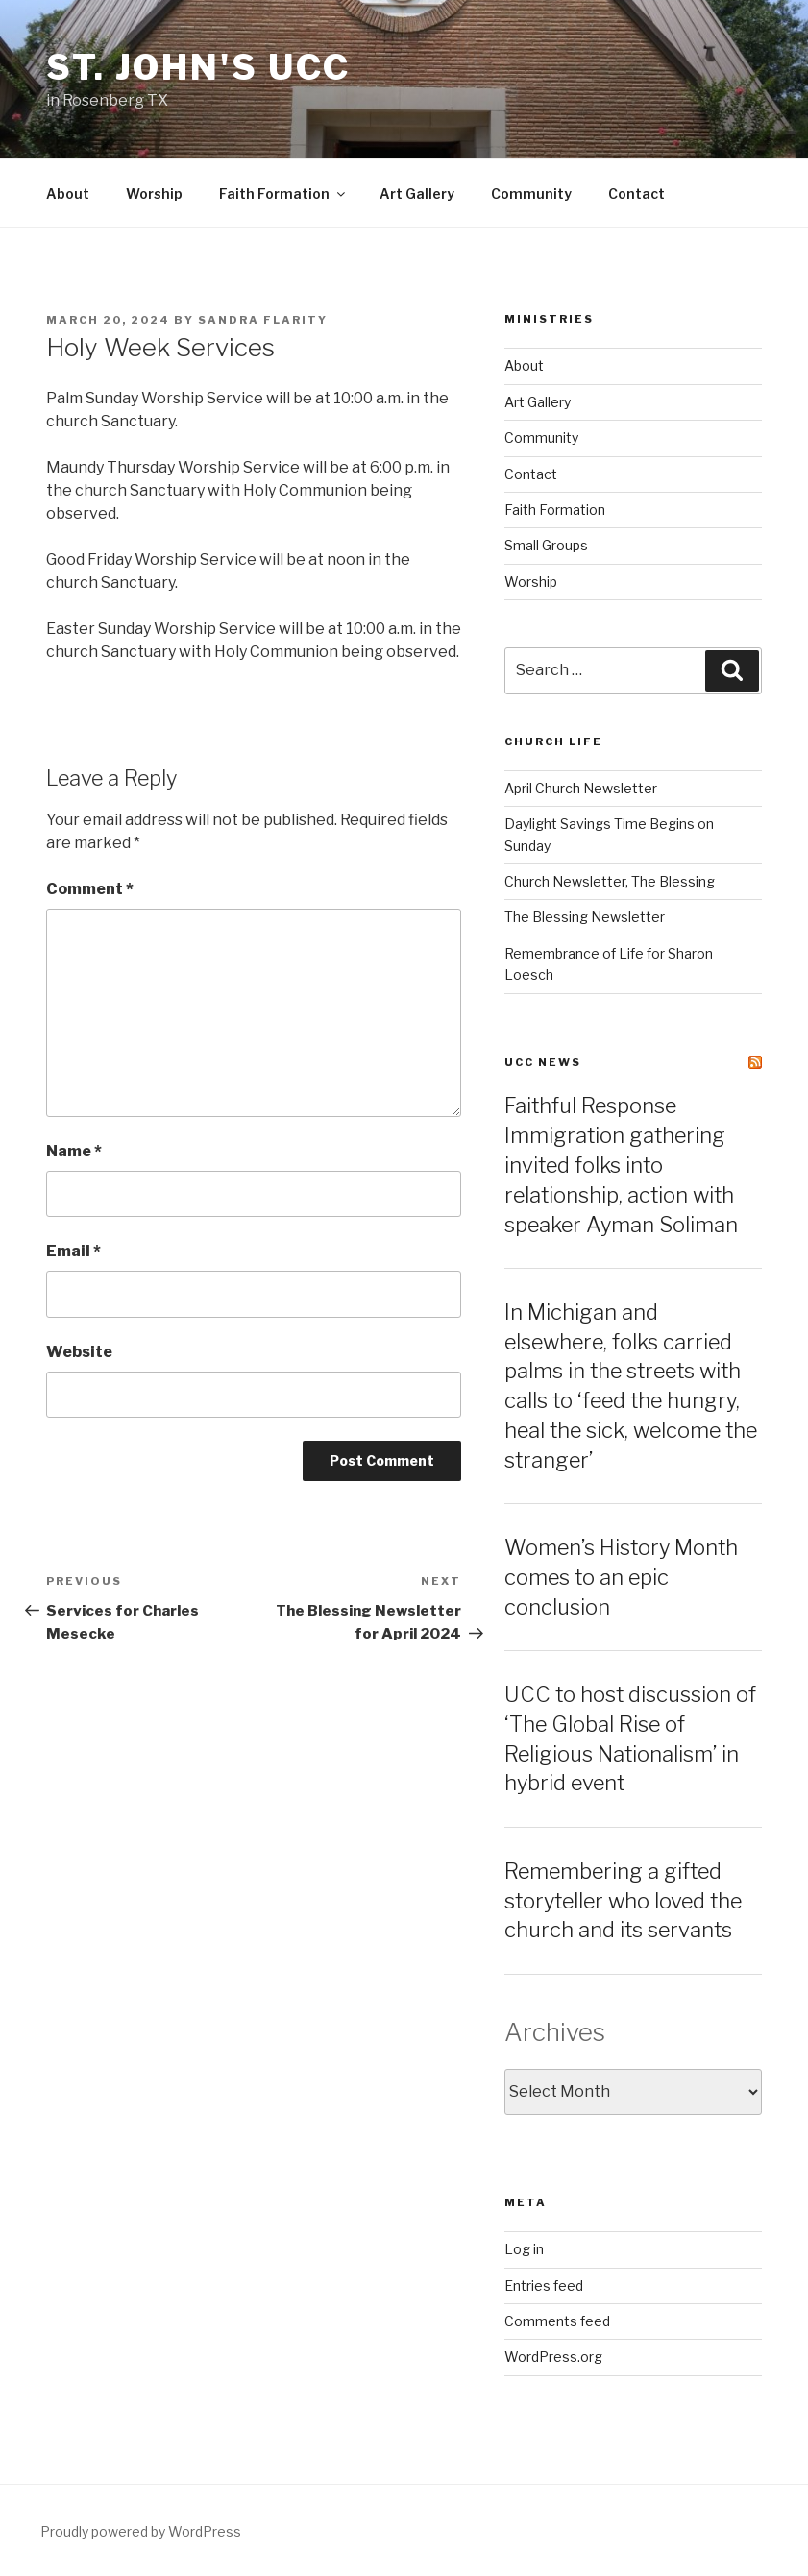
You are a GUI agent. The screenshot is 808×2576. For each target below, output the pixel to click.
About (67, 193)
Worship (154, 193)
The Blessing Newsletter (584, 917)
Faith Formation (283, 193)
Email (73, 1251)
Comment (90, 889)
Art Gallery (417, 193)
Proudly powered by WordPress (140, 2531)
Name (74, 1151)
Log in (524, 2249)
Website (79, 1352)
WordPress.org (553, 2356)
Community (531, 193)
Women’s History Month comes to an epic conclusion (621, 1577)
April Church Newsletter (580, 788)
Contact (636, 193)
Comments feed (557, 2321)
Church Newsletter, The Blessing (609, 881)
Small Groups (546, 545)
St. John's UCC (198, 67)
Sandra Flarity (263, 320)
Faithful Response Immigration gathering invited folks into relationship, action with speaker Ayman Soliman (621, 1164)
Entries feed (543, 2285)
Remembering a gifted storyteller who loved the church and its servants (623, 1901)
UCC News (542, 1062)
